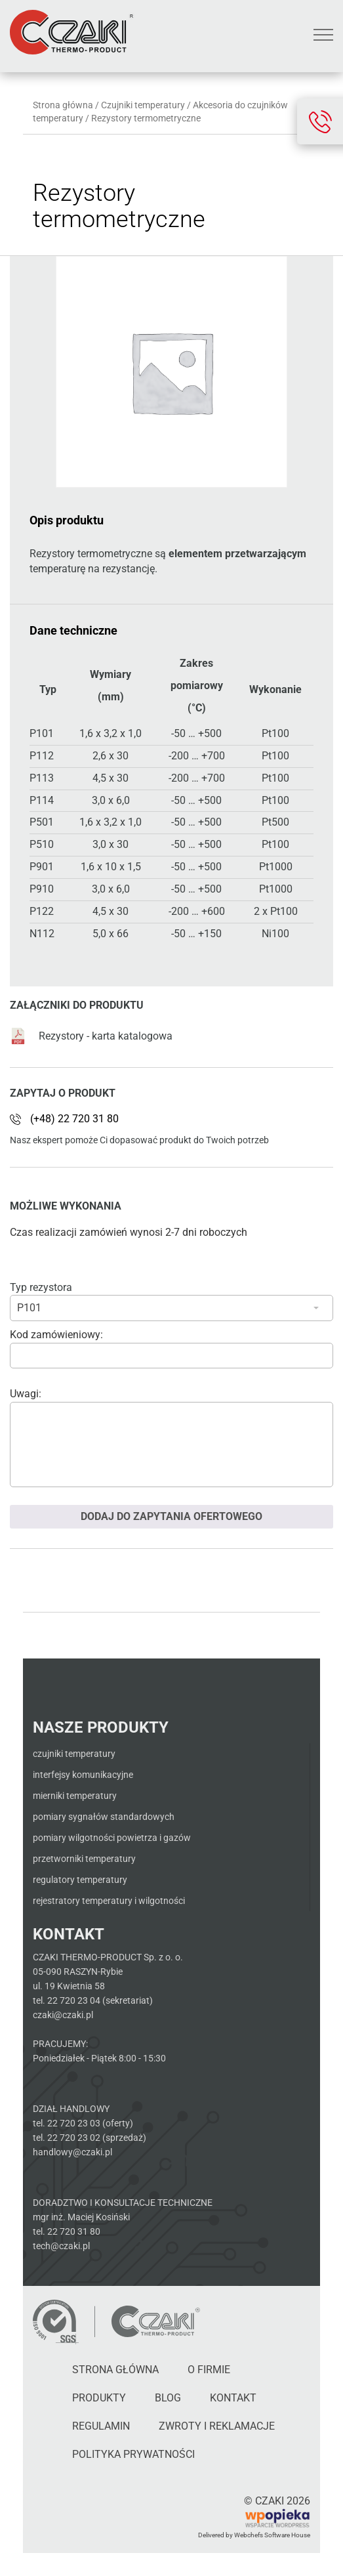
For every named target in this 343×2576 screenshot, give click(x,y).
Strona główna (63, 105)
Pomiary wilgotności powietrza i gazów (112, 1837)
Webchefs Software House (272, 2535)
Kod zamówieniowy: (56, 1334)
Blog (168, 2398)
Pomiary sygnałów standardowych (103, 1816)
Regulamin (101, 2426)
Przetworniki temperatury (84, 1858)
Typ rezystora (41, 1287)
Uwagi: (25, 1393)
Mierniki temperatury (75, 1795)
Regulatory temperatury (80, 1879)
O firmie (209, 2369)
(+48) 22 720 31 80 (74, 1118)
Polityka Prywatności (133, 2454)
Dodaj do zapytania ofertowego (171, 1516)
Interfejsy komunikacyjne (83, 1774)
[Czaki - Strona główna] (155, 2321)
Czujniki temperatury (143, 105)
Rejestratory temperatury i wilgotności (109, 1900)
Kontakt (233, 2398)
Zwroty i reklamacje (217, 2426)
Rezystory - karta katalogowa (91, 1036)
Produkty (99, 2398)
